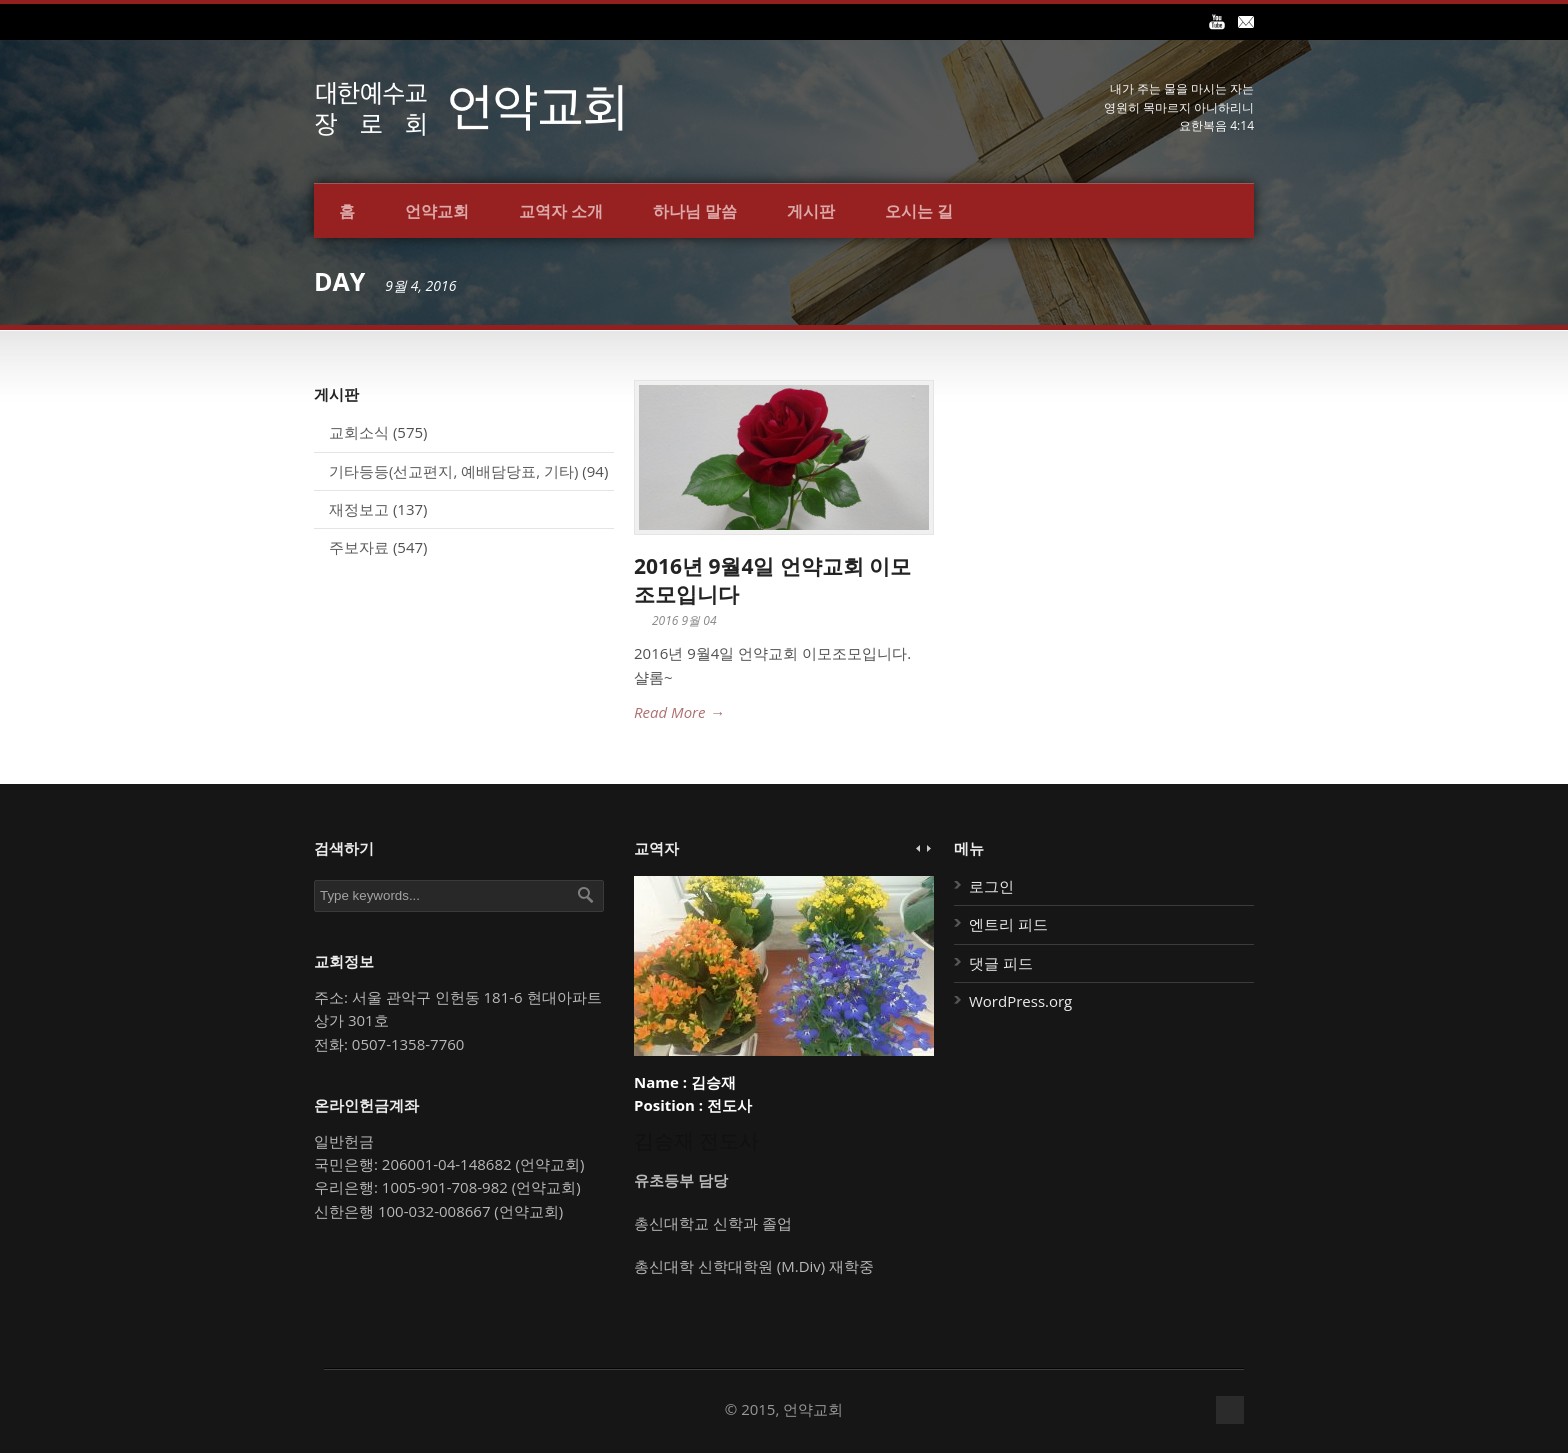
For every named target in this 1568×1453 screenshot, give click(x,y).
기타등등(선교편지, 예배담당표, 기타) (453, 471)
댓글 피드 (1001, 963)
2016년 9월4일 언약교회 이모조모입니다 (772, 579)
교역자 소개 (561, 211)
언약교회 (437, 211)
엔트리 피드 (1008, 924)
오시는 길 (919, 211)
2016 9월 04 (684, 620)
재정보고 (359, 509)
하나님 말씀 (695, 211)
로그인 (991, 886)
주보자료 (359, 547)
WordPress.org (1020, 1001)
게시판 (811, 211)
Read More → (679, 712)
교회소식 (359, 432)
